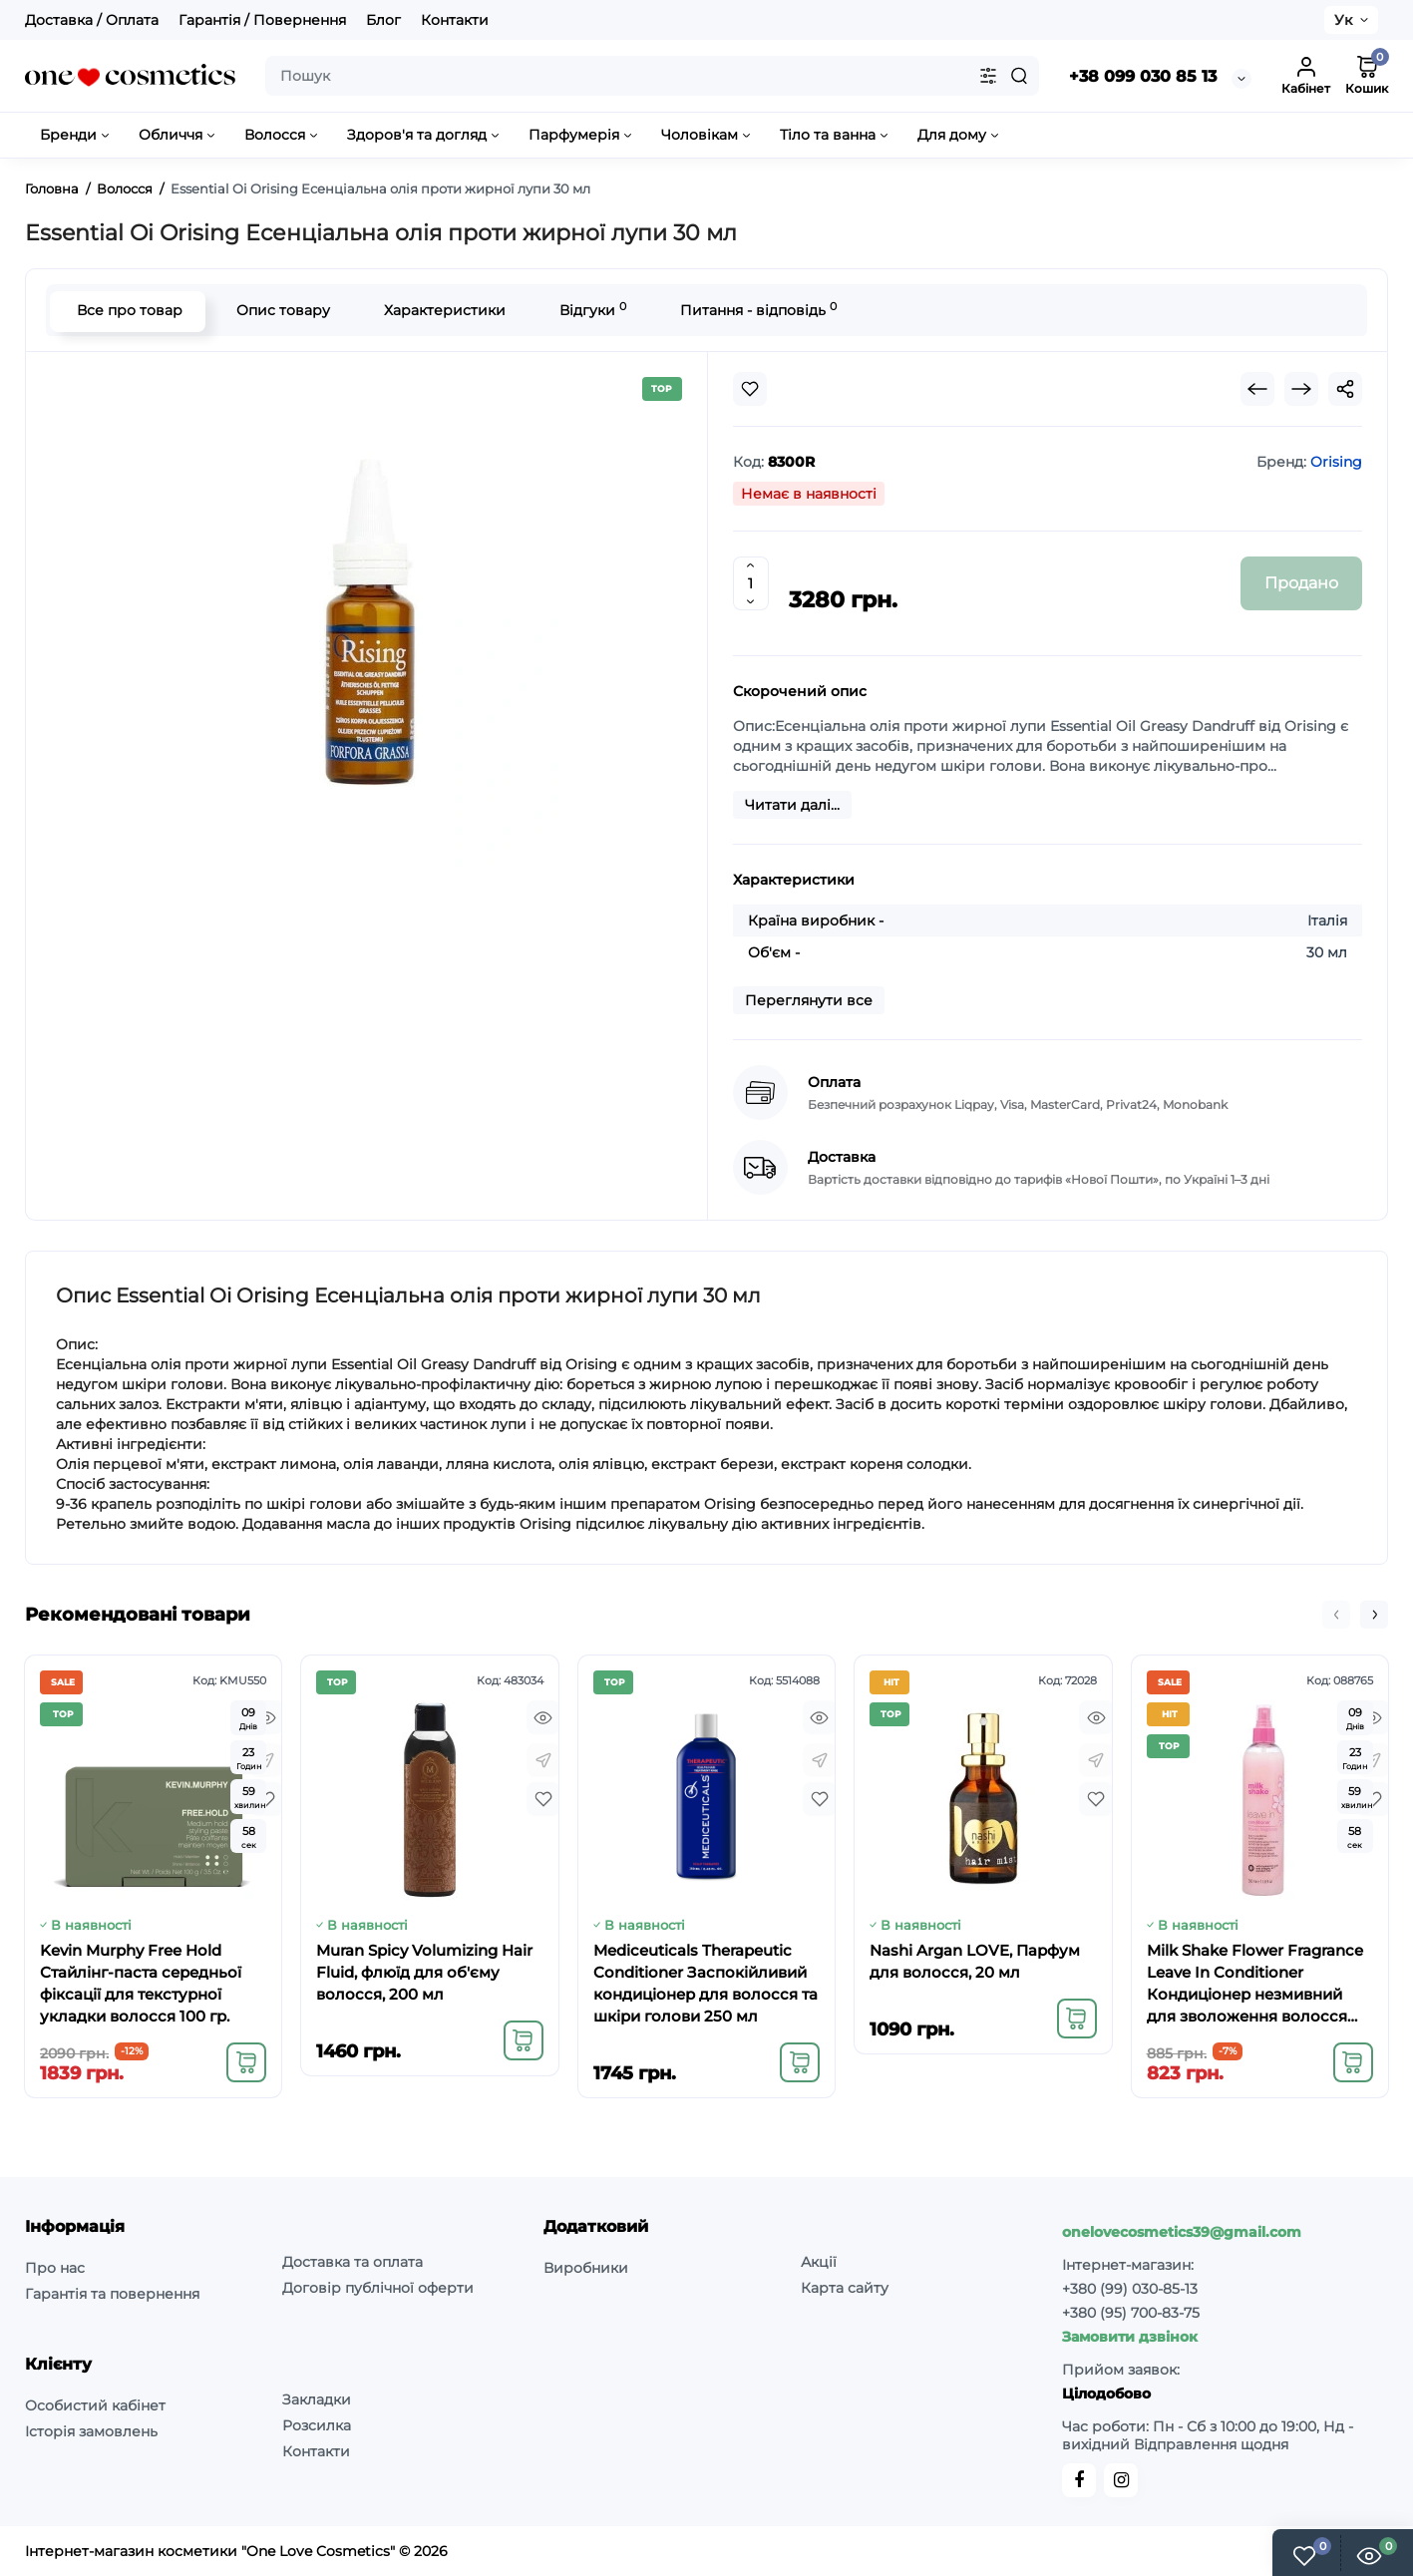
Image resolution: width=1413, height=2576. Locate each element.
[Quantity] (751, 583)
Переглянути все (809, 1000)
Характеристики (443, 310)
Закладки (316, 2399)
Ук (1343, 20)
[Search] (1019, 76)
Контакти (455, 20)
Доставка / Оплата (92, 20)
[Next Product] (1301, 389)
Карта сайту (844, 2288)
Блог (383, 20)
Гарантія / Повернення (262, 20)
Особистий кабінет (95, 2405)
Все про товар (127, 310)
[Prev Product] (1257, 389)
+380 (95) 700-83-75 (1131, 2313)
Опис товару (281, 310)
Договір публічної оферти (378, 2288)
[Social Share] (1345, 389)
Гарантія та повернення (112, 2294)
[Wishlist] (750, 389)
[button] (1336, 1615)
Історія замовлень (91, 2431)
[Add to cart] (246, 2062)
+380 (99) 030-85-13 (1130, 2289)
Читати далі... (792, 805)
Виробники (585, 2268)
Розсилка (316, 2425)
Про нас (55, 2268)
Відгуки (590, 309)
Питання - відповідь (756, 309)
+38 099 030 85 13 (1143, 76)
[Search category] (988, 76)
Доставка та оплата (352, 2262)
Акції (819, 2262)
